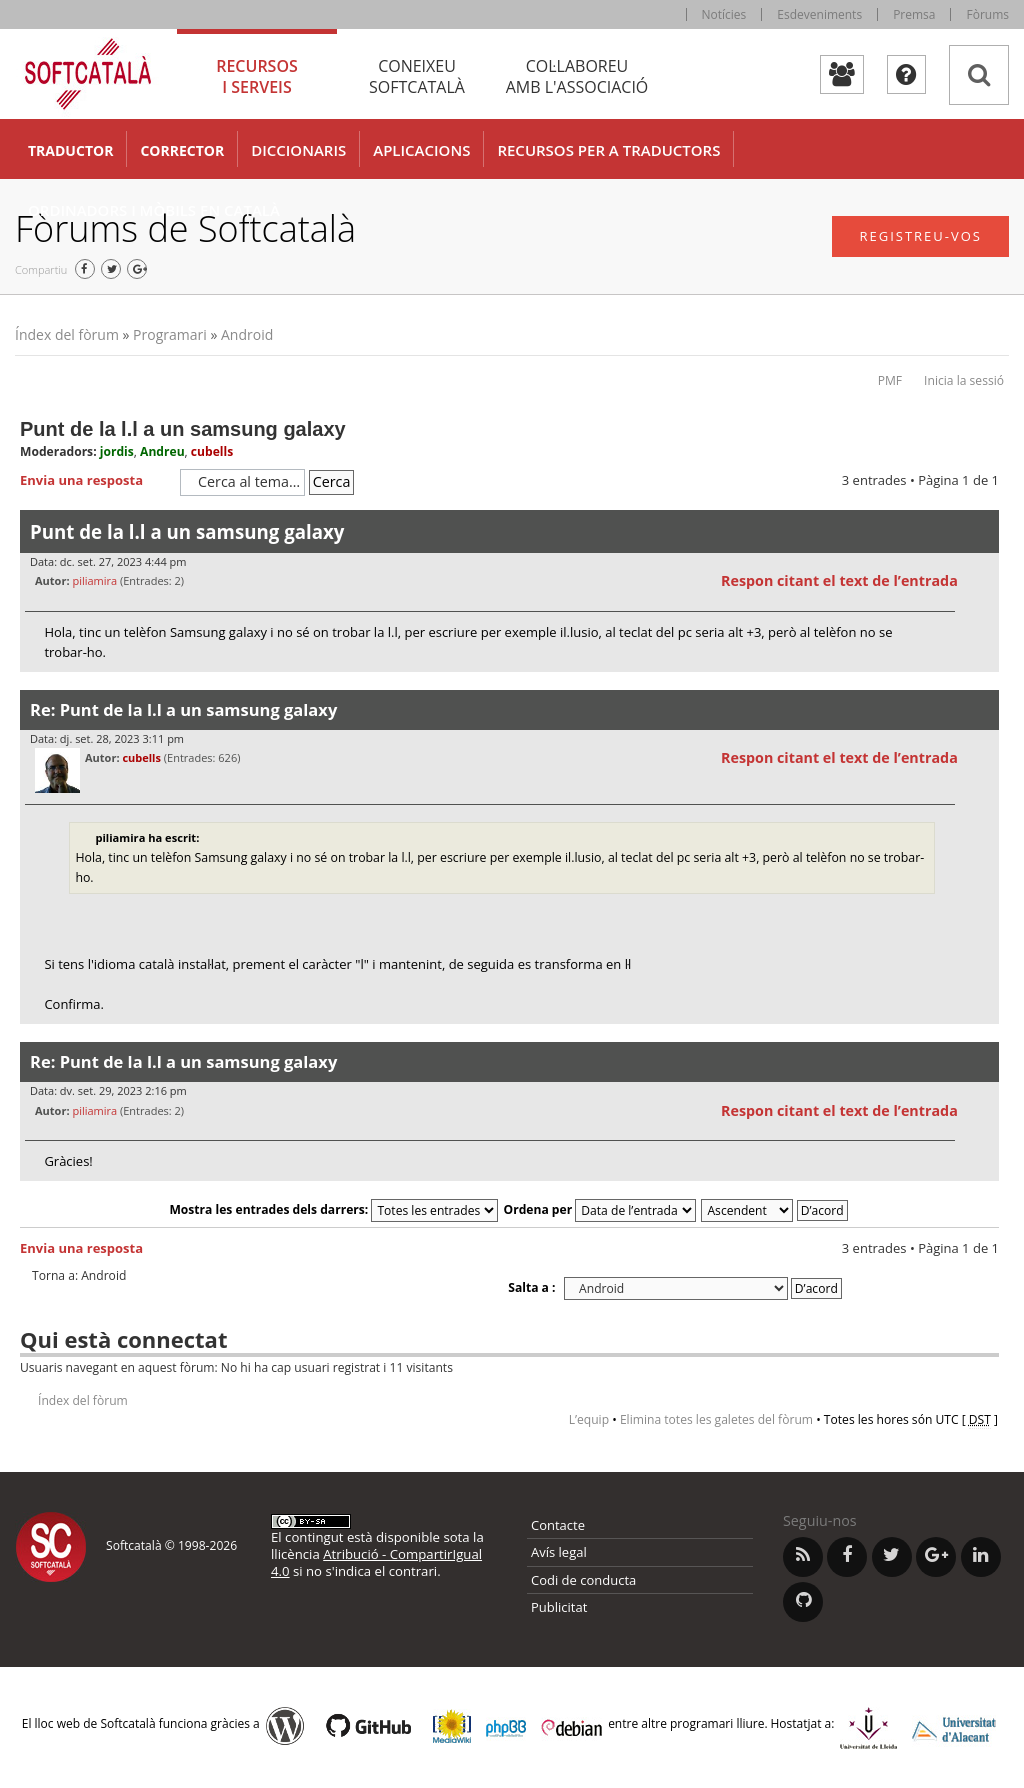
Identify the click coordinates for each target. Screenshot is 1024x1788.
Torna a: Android (79, 1276)
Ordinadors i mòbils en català (154, 210)
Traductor (70, 150)
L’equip (589, 1419)
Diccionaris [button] (298, 150)
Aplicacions (421, 150)
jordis (117, 451)
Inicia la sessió (964, 380)
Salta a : (531, 1287)
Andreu (162, 451)
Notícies (724, 14)
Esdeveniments (819, 14)
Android (247, 334)
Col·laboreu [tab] (577, 76)
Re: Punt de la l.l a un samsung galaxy (183, 709)
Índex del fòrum (67, 334)
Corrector (182, 150)
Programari (170, 334)
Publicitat (559, 1607)
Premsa (914, 14)
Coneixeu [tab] (417, 76)
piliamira (94, 580)
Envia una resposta (95, 481)
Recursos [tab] (257, 76)
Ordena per (600, 1209)
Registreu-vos (920, 236)
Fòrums (987, 14)
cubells (212, 451)
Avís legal (559, 1552)
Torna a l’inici (983, 684)
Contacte (558, 1525)
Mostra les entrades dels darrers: (333, 1209)
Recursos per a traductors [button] (608, 150)
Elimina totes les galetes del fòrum (716, 1419)
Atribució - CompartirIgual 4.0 (376, 1562)
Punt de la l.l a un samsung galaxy (183, 429)
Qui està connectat (123, 1339)
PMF (890, 380)
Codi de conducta (583, 1580)
